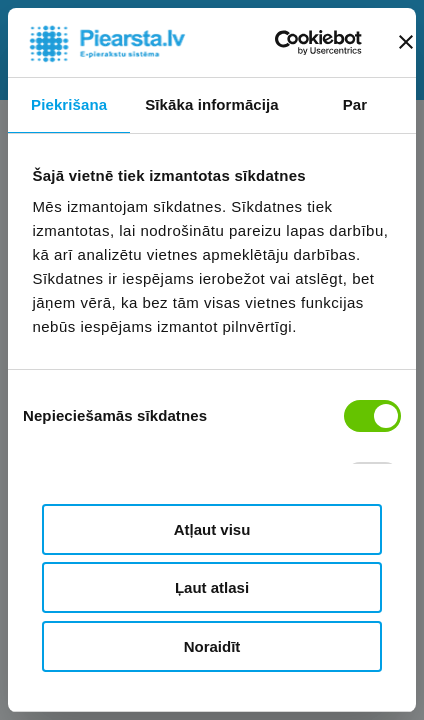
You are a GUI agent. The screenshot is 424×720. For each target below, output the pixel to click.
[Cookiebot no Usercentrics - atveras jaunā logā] (276, 43)
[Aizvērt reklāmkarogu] (406, 42)
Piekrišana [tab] (69, 104)
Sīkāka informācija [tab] (212, 104)
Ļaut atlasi (212, 587)
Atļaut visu (212, 529)
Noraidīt (212, 646)
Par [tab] (355, 104)
